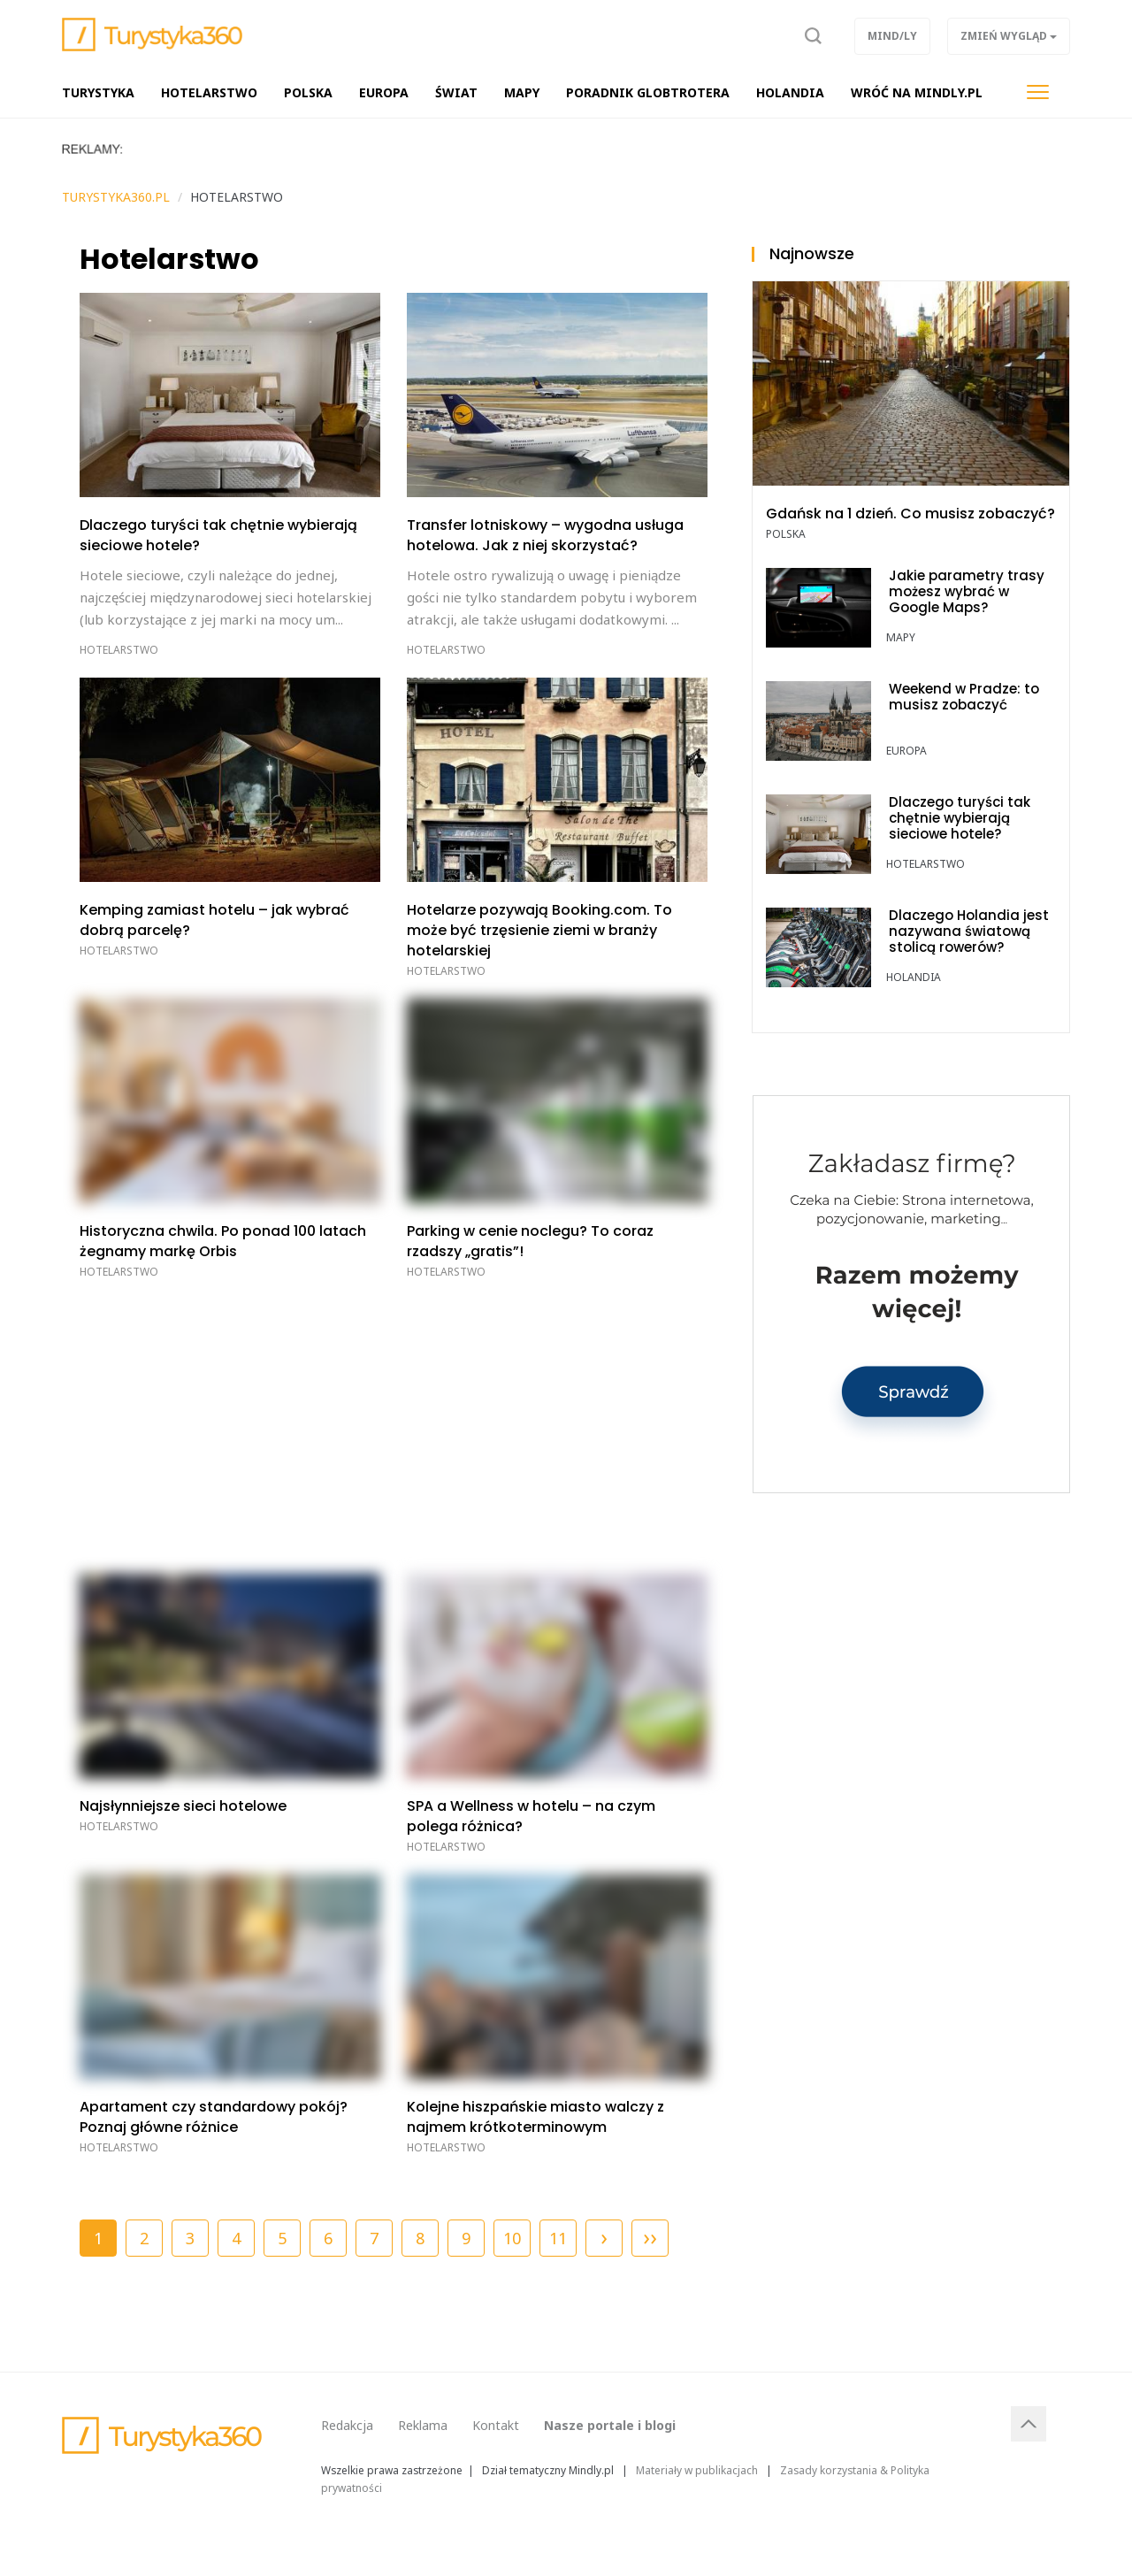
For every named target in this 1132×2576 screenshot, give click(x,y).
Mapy (900, 637)
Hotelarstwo (119, 649)
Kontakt (495, 2425)
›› (650, 2236)
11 (558, 2238)
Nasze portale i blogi (610, 2425)
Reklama (422, 2425)
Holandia (913, 977)
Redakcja (347, 2425)
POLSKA (786, 533)
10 (512, 2238)
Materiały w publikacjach (697, 2470)
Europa (906, 750)
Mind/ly (892, 35)
